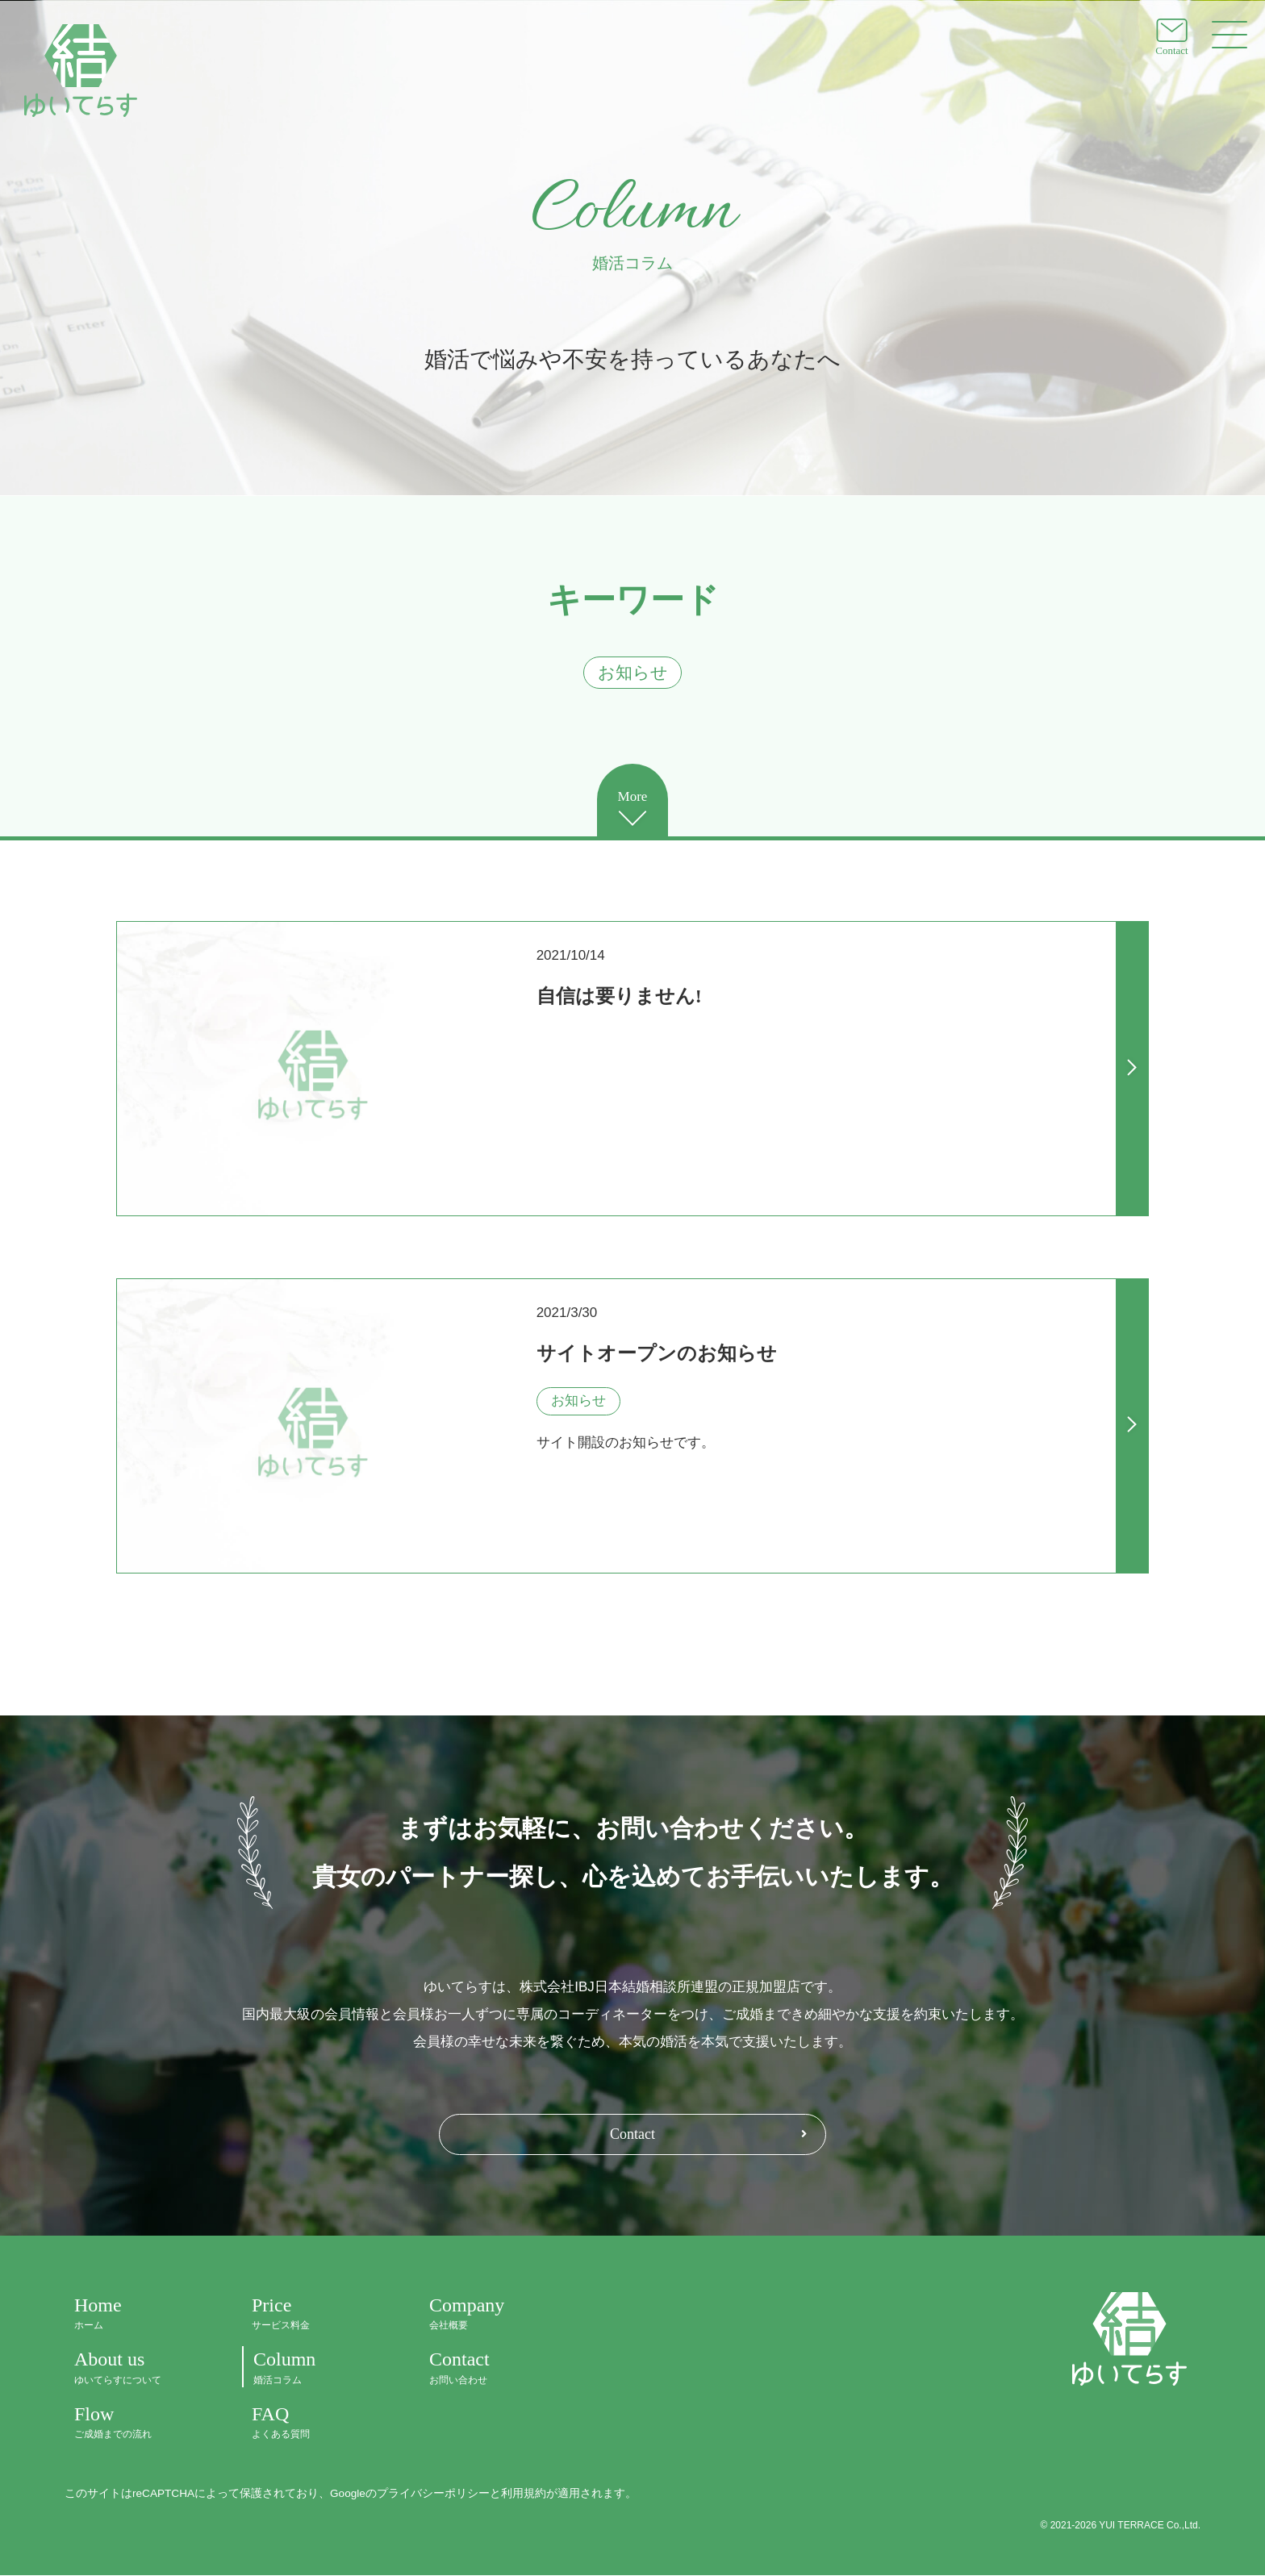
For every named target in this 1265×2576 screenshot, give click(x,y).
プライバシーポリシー (433, 2494)
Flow (134, 2422)
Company (489, 2314)
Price (311, 2314)
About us (134, 2368)
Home (134, 2314)
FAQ (311, 2422)
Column (312, 2368)
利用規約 (523, 2494)
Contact (632, 2135)
